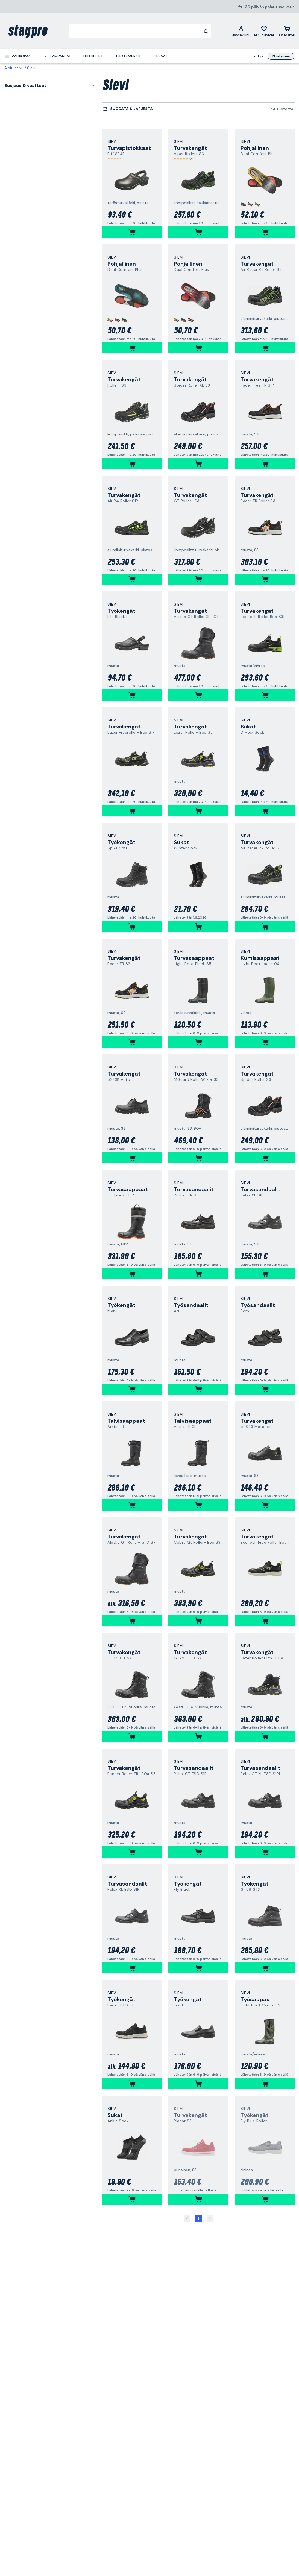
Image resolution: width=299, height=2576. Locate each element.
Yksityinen (281, 56)
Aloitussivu (14, 67)
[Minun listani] (264, 31)
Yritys (258, 56)
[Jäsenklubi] (240, 31)
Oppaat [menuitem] (160, 56)
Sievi (31, 67)
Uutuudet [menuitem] (93, 56)
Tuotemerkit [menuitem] (128, 56)
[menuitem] (18, 56)
